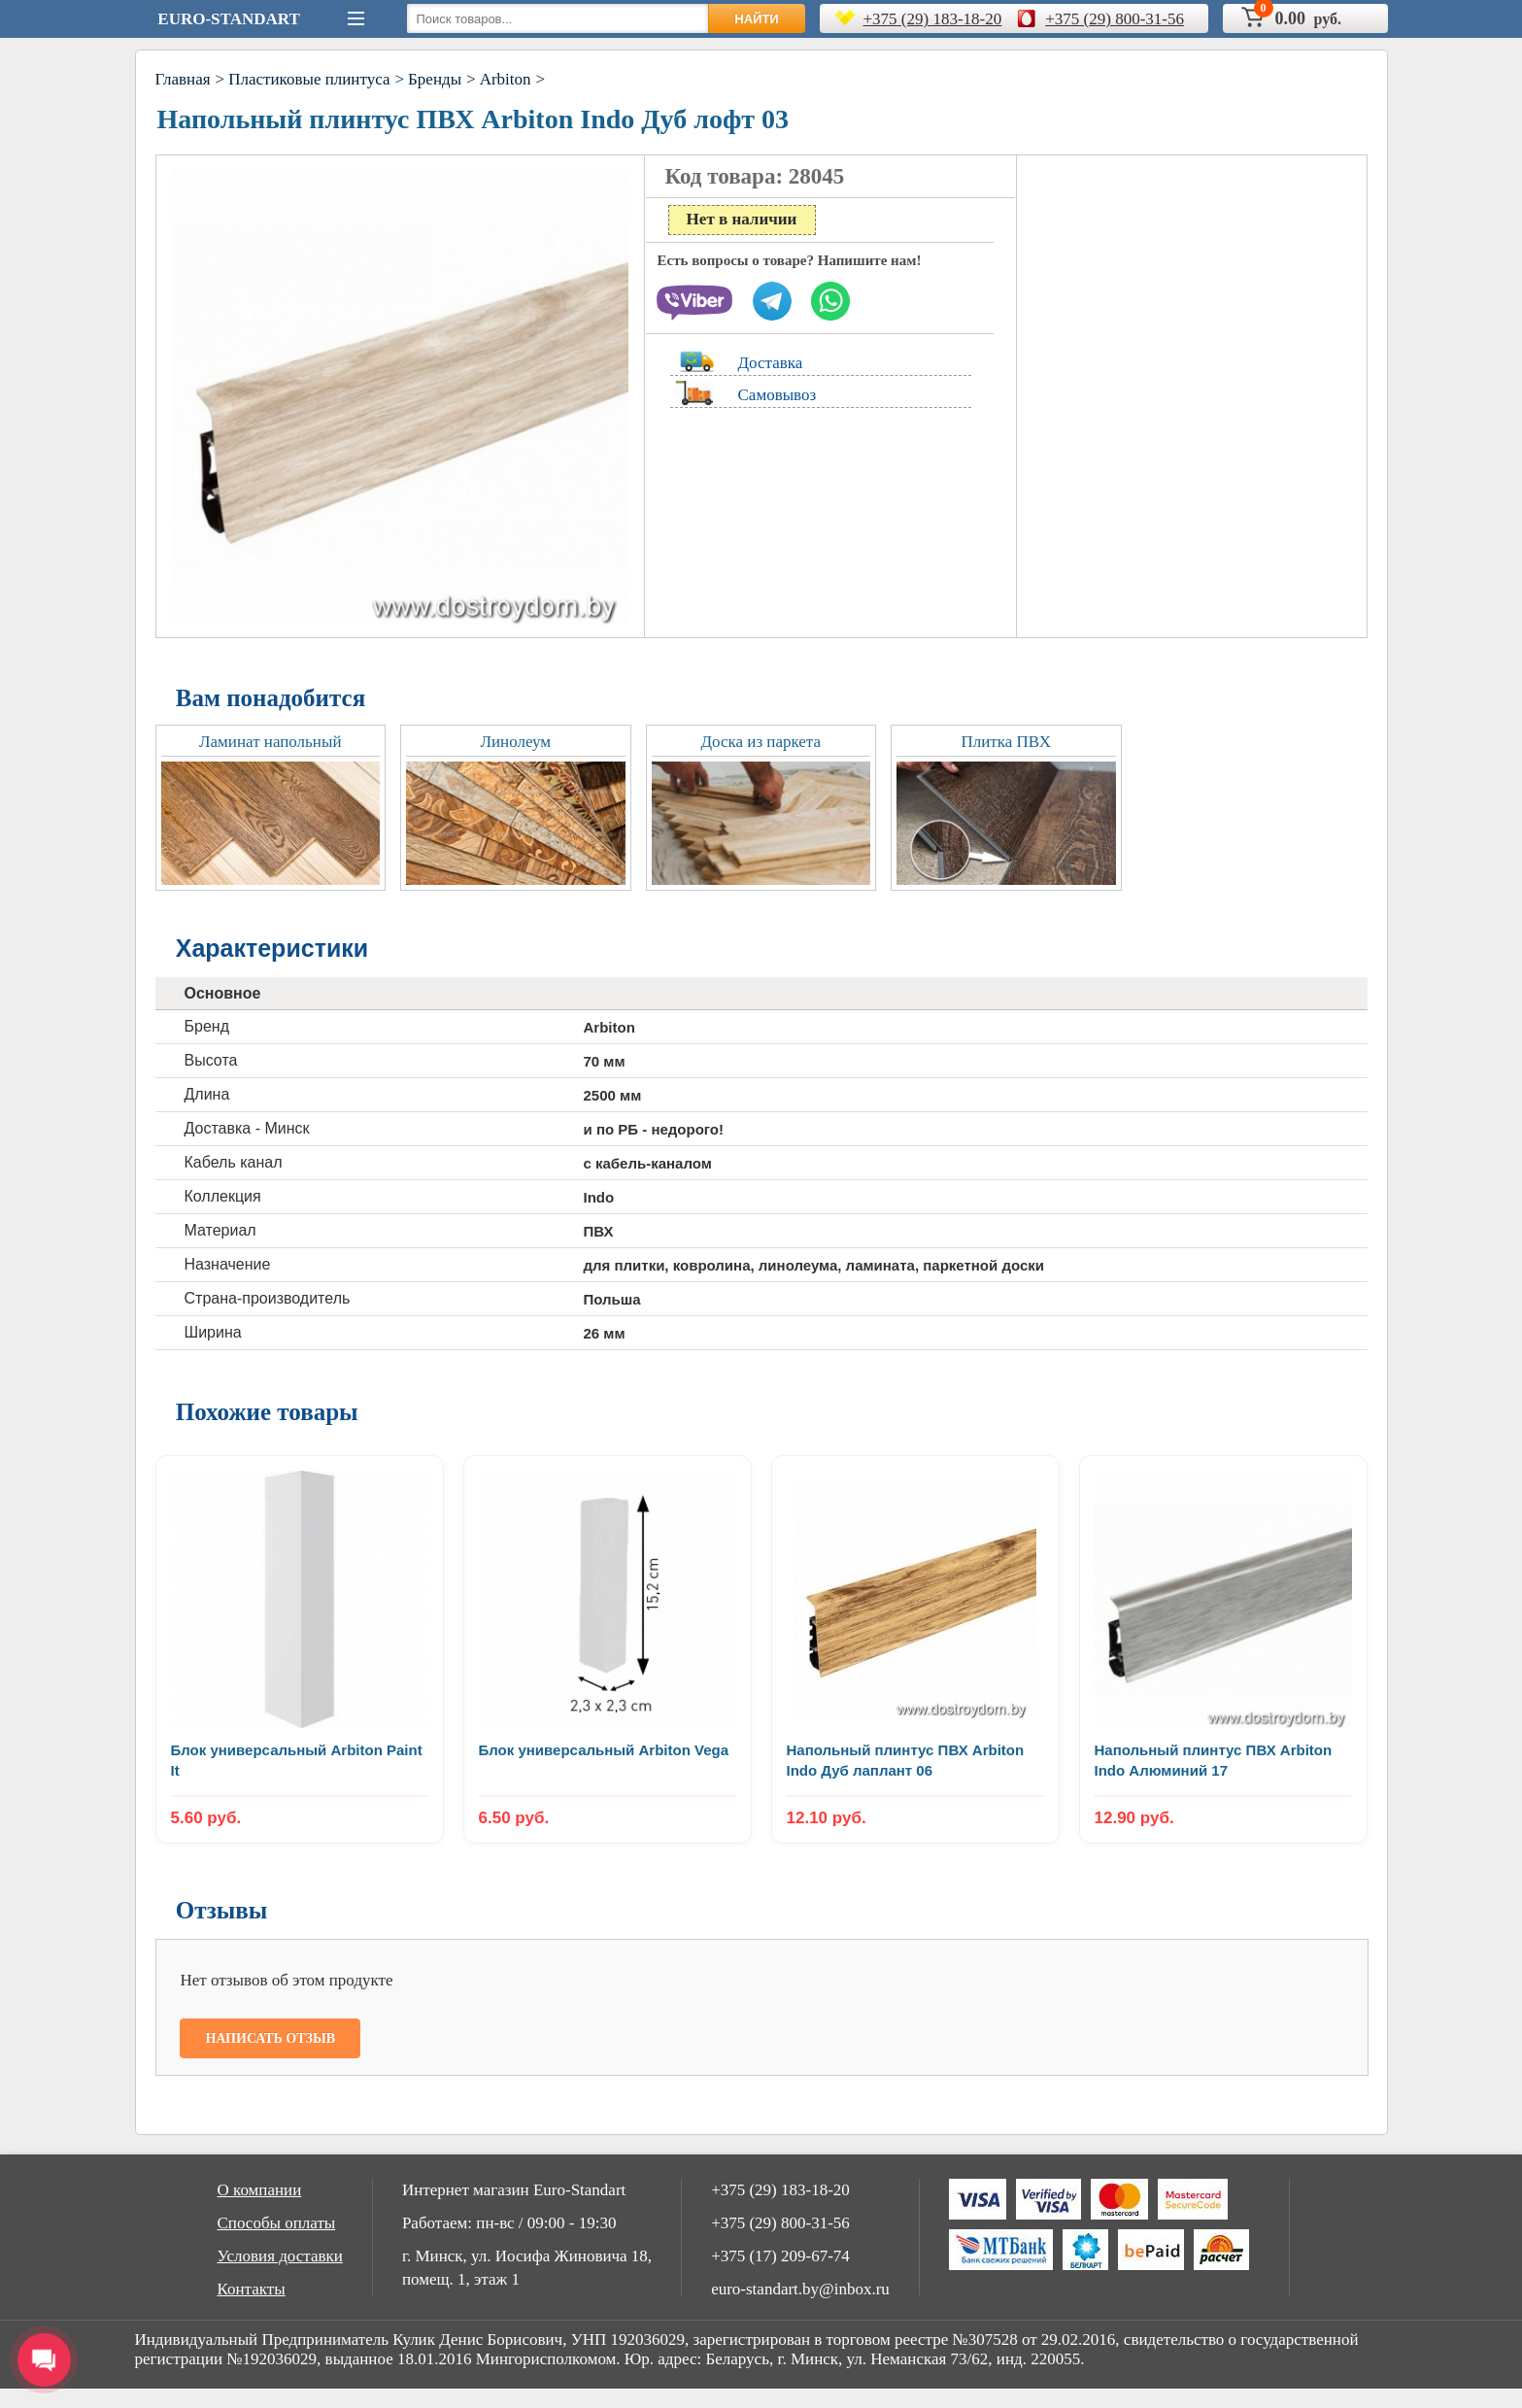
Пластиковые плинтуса (308, 79)
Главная (183, 79)
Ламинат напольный (270, 741)
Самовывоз (777, 395)
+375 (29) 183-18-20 (932, 19)
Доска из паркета (760, 741)
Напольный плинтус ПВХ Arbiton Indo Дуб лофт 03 (473, 119)
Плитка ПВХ (1006, 741)
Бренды (434, 79)
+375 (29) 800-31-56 (1114, 19)
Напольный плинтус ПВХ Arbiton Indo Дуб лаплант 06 (906, 1760)
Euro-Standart (228, 19)
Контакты (252, 2289)
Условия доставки (280, 2256)
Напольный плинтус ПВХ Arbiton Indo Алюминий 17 (1214, 1760)
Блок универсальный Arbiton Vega (604, 1750)
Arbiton (505, 79)
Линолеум (515, 741)
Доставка (770, 363)
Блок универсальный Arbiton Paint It (297, 1760)
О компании (260, 2190)
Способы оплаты (277, 2223)
